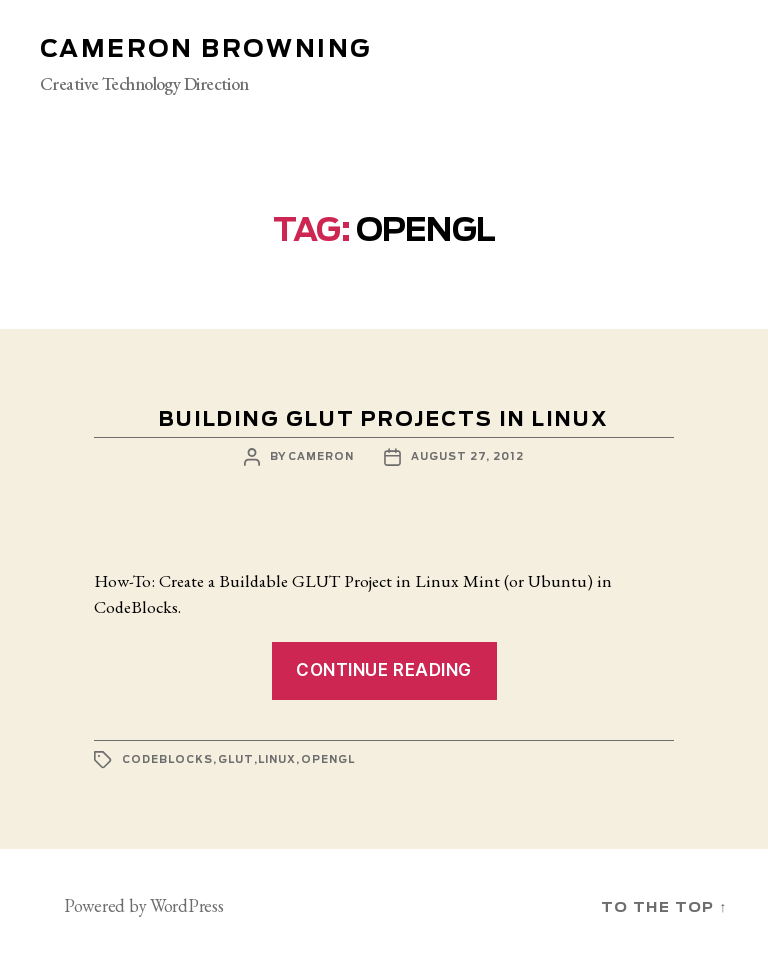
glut (236, 760)
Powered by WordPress (144, 905)
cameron (321, 457)
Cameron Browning (205, 50)
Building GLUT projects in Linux (384, 420)
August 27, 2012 (467, 457)
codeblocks (167, 760)
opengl (328, 760)
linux (277, 760)
